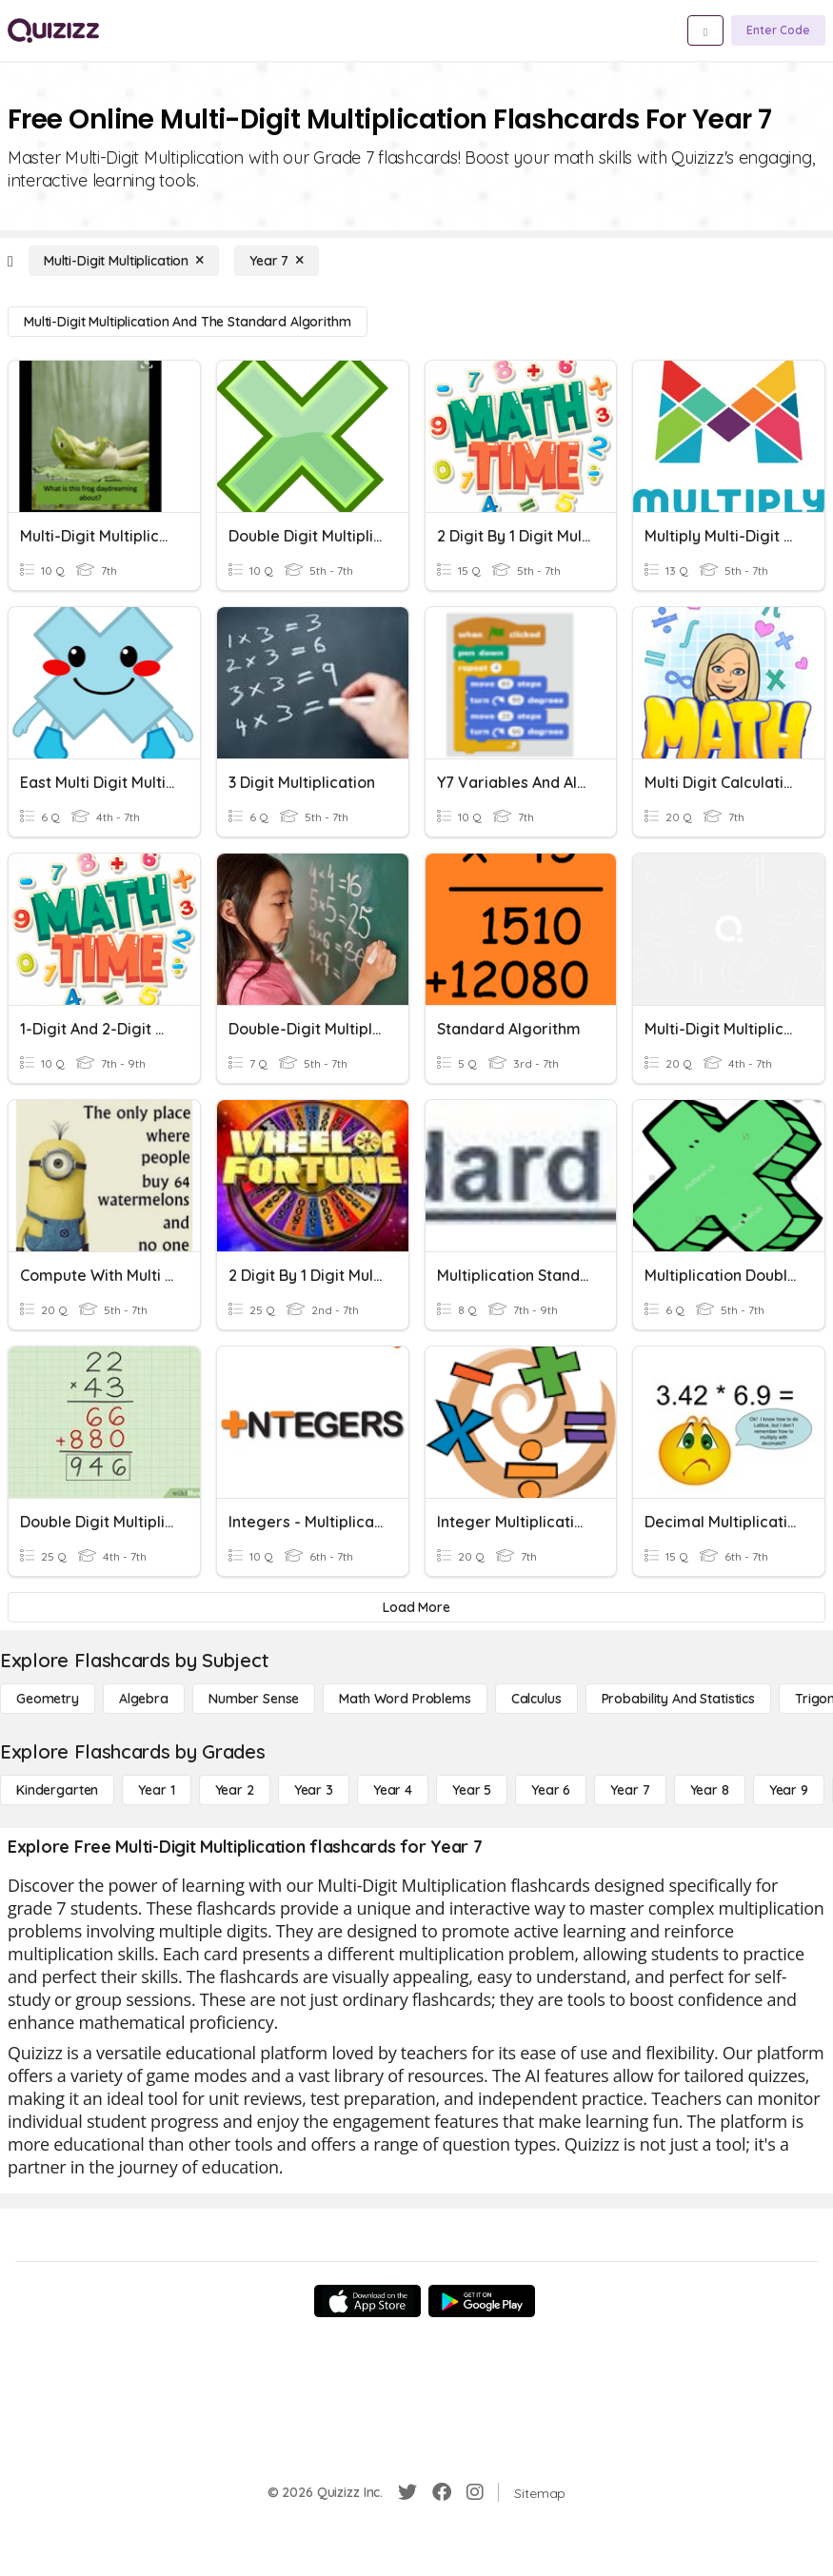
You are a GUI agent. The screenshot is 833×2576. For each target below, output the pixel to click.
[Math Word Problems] (404, 1698)
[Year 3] (313, 1790)
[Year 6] (550, 1790)
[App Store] (367, 2301)
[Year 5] (471, 1790)
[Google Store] (481, 2301)
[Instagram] (475, 2492)
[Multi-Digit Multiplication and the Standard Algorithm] (187, 321)
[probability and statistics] (678, 1698)
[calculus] (536, 1698)
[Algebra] (144, 1698)
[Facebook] (441, 2492)
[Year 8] (709, 1790)
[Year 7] (276, 261)
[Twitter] (407, 2492)
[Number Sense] (253, 1698)
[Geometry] (47, 1698)
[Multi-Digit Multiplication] (124, 261)
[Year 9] (788, 1790)
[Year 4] (392, 1790)
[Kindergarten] (57, 1790)
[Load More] (416, 1607)
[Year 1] (156, 1790)
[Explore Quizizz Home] (53, 30)
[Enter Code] (778, 30)
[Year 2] (234, 1790)
